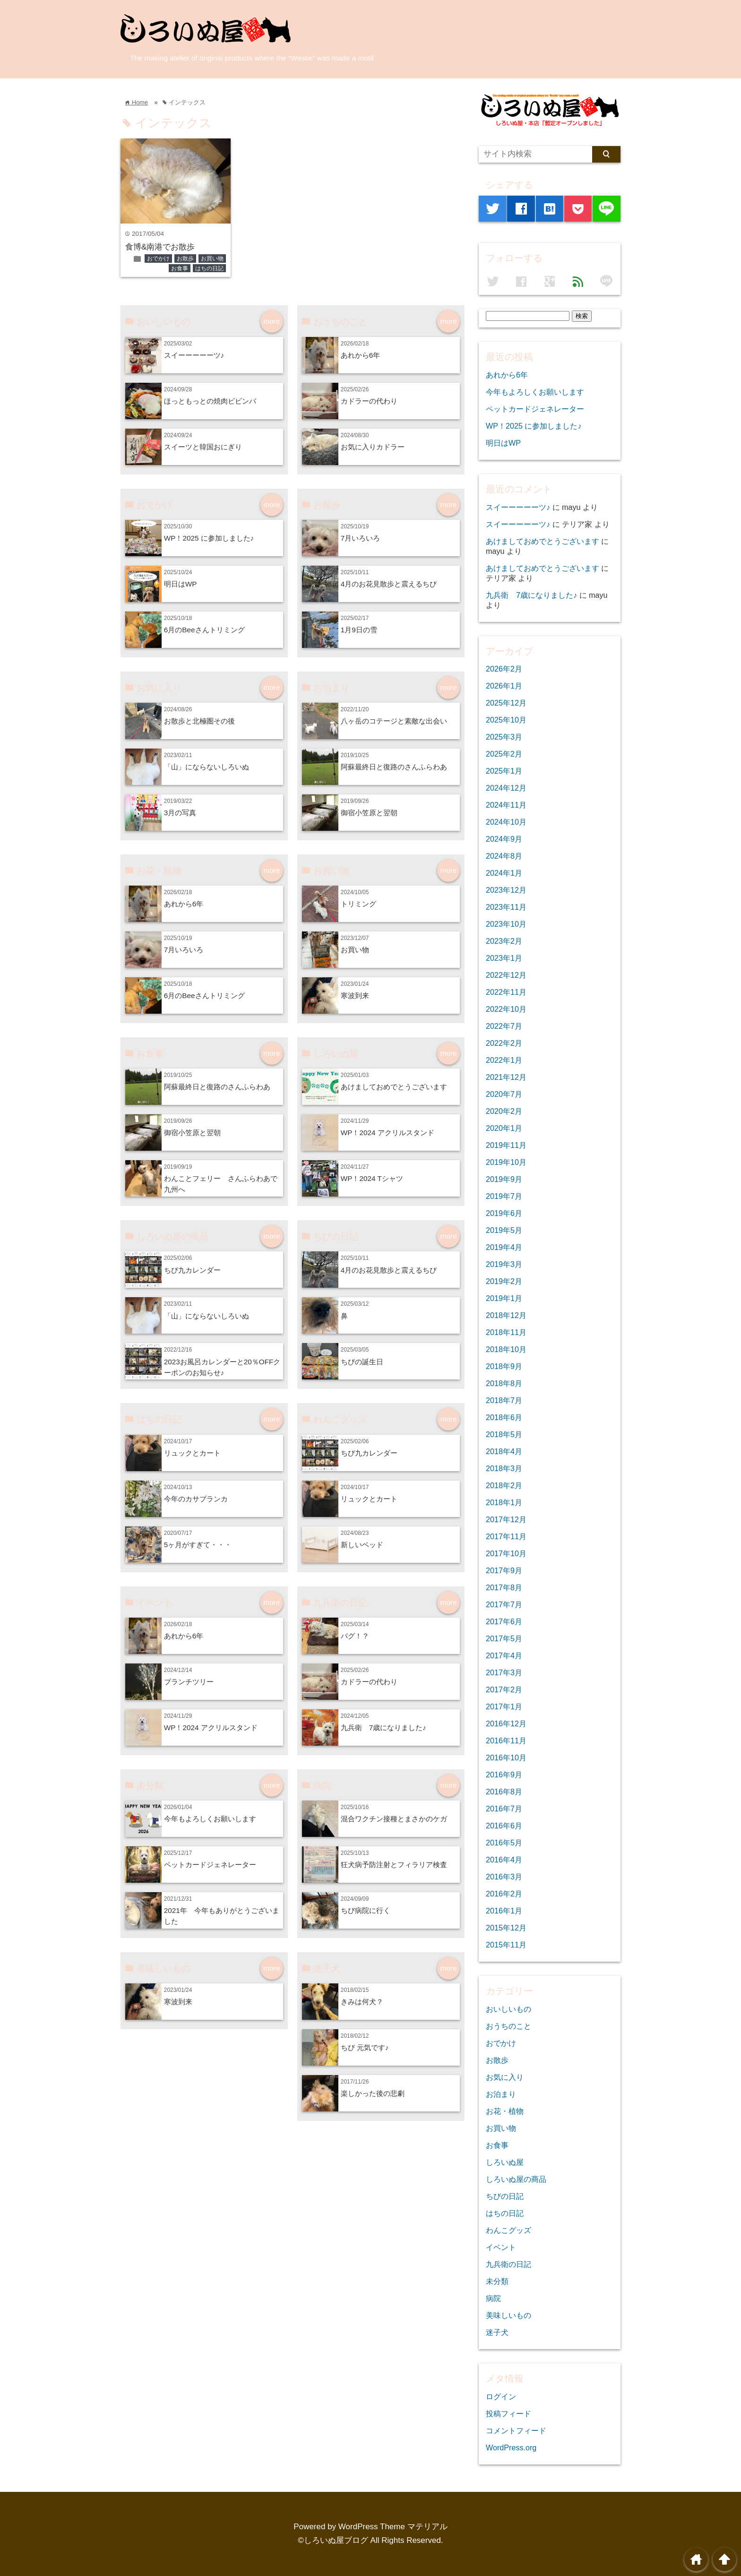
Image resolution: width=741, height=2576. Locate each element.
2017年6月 (504, 1621)
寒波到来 (355, 995)
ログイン (501, 2396)
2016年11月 (506, 1740)
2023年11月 (506, 907)
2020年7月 (504, 1094)
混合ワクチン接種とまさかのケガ (394, 1819)
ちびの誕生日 (362, 1362)
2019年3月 (504, 1264)
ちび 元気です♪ (365, 2047)
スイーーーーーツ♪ (194, 355)
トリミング (358, 904)
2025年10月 (506, 719)
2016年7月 (504, 1808)
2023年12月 (506, 890)
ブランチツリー (189, 1682)
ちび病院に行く (365, 1910)
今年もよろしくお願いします (210, 1819)
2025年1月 (504, 771)
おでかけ (158, 258)
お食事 (179, 268)
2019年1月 (504, 1298)
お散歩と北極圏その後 (199, 721)
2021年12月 (506, 1077)
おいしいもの (508, 2009)
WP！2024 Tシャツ (372, 1178)
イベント (501, 2247)
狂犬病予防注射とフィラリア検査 (394, 1865)
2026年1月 (504, 685)
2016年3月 (504, 1876)
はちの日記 (209, 268)
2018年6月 (504, 1417)
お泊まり (501, 2094)
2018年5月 (504, 1434)
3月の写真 (180, 813)
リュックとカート (192, 1453)
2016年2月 (504, 1893)
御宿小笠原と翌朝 (369, 813)
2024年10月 (506, 822)
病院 (493, 2298)
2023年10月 (506, 924)
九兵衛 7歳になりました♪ (383, 1727)
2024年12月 (506, 788)
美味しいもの (508, 2315)
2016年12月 (506, 1723)
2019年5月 (504, 1230)
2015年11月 (506, 1944)
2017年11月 (506, 1536)
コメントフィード (516, 2430)
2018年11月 (506, 1332)
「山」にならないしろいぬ (206, 767)
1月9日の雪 (359, 630)
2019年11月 (506, 1145)
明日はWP (180, 584)
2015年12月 (506, 1927)
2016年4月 (504, 1859)
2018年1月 (504, 1502)
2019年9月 (504, 1179)
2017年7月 (504, 1604)
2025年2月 (504, 754)
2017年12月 (506, 1519)
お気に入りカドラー (373, 447)
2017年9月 (504, 1570)
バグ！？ (355, 1636)
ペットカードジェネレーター (210, 1865)
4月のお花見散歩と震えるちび (389, 584)
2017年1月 (504, 1706)
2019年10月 (506, 1162)
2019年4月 (504, 1247)
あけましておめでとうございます (394, 1087)
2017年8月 (504, 1587)
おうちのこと (508, 2026)
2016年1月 (504, 1910)
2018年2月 (504, 1485)
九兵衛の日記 (508, 2264)
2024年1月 (504, 873)
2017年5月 (504, 1638)
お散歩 (185, 258)
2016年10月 (506, 1757)
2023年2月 (504, 941)
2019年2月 (504, 1281)
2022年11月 (506, 992)
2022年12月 (506, 975)
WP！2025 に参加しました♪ (209, 538)
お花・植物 (505, 2111)
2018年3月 (504, 1468)
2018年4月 (504, 1451)
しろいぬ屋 (505, 2162)
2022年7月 (504, 1026)
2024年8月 (504, 856)
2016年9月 (504, 1774)
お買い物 (212, 258)
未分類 (497, 2281)
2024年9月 (504, 839)
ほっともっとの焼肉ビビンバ (210, 401)
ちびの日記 (505, 2196)
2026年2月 (504, 668)
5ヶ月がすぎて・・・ (198, 1545)
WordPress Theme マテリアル (393, 2526)
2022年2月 (504, 1043)
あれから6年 (360, 355)
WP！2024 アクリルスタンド (387, 1133)
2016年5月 (504, 1842)
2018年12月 (506, 1315)
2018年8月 (504, 1383)
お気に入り (505, 2077)
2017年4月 (504, 1655)
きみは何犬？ (362, 2002)
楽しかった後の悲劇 (373, 2093)
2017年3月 (504, 1672)
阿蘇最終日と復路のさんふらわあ (394, 767)
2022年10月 (506, 1009)
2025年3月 (504, 736)
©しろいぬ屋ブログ (333, 2540)
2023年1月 (504, 958)
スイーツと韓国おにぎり (203, 447)
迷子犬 (497, 2332)
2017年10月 (506, 1553)
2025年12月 (506, 702)
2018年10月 (506, 1349)
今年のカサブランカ (196, 1499)
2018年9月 (504, 1366)
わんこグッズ (508, 2230)
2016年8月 (504, 1791)
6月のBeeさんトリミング (204, 630)
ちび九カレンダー (192, 1270)
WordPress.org (511, 2447)
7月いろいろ (360, 538)
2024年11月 (506, 805)
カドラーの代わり (369, 401)
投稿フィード (508, 2413)
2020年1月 (504, 1128)
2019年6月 (504, 1213)
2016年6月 (504, 1825)
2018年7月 (504, 1400)
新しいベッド (362, 1545)
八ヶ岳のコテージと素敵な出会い (394, 721)
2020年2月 (504, 1111)
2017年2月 (504, 1689)
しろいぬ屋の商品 (516, 2179)
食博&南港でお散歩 (160, 246)
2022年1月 (504, 1060)
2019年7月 (504, 1196)
